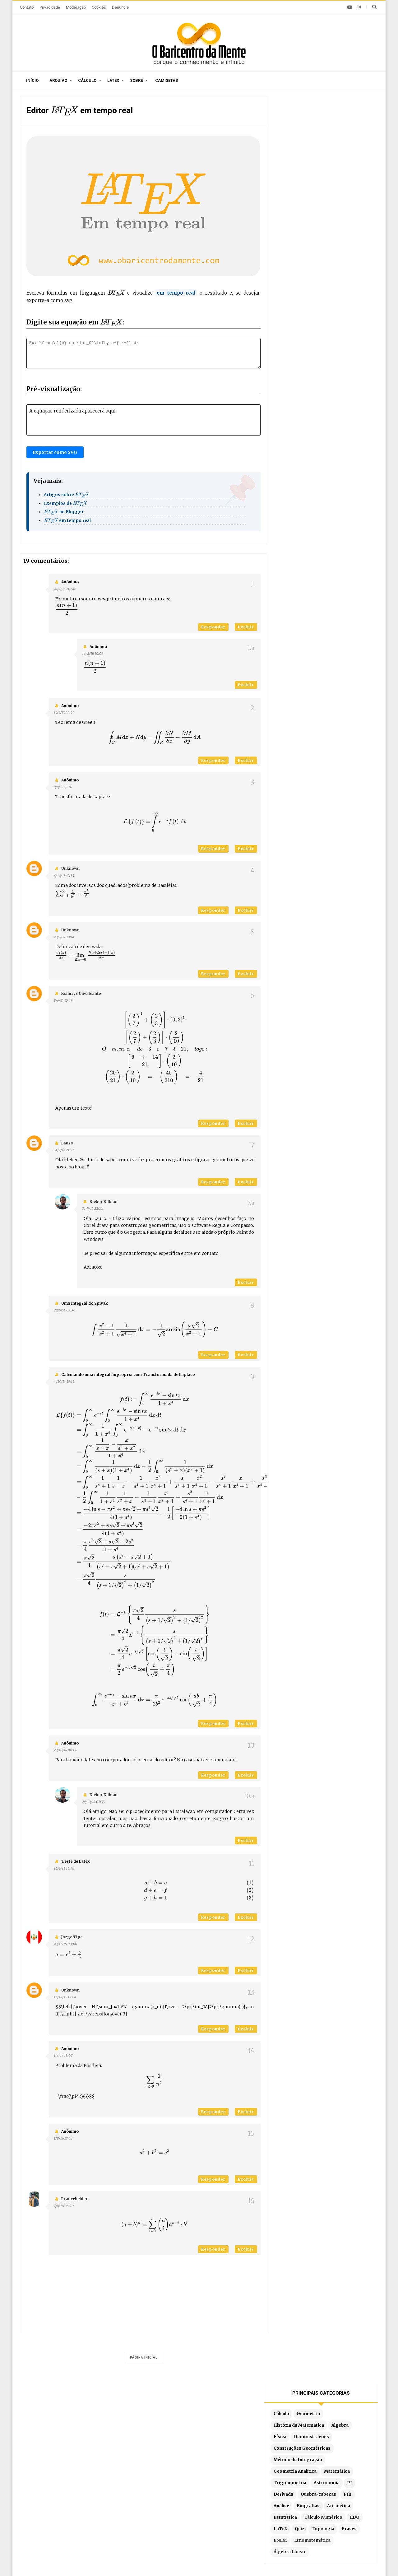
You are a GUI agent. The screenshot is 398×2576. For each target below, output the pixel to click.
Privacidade (49, 7)
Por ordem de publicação (176, 2454)
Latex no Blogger (167, 2517)
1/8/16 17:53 (63, 2138)
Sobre (136, 80)
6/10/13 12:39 (64, 875)
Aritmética (348, 233)
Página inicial (143, 2357)
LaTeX (308, 256)
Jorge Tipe (71, 1937)
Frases (291, 268)
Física (290, 164)
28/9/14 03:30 (64, 1310)
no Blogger (64, 512)
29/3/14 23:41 (64, 937)
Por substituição (283, 2473)
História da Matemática (309, 153)
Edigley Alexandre (257, 2560)
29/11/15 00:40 (65, 1944)
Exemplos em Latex (170, 2508)
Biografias (318, 233)
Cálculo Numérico (334, 245)
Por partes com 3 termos (293, 2519)
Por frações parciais (288, 2482)
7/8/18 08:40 (64, 2206)
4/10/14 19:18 (64, 1381)
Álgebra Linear (300, 279)
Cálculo (87, 80)
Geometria (318, 141)
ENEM (312, 268)
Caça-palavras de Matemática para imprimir (77, 2456)
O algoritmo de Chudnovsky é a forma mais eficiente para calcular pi (75, 2479)
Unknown (70, 868)
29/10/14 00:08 (65, 1750)
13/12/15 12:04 (65, 1997)
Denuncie (120, 7)
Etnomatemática (345, 268)
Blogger (194, 2560)
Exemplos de (65, 503)
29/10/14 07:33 (93, 1802)
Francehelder (74, 2198)
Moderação (76, 7)
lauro (67, 1143)
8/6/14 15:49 (63, 1000)
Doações (203, 2418)
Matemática (347, 199)
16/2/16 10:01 (92, 653)
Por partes (277, 2454)
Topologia (350, 256)
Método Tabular (283, 2464)
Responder (213, 627)
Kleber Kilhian (104, 1201)
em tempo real (67, 520)
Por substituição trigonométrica (301, 2491)
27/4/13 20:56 (64, 589)
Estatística (295, 245)
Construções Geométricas (312, 176)
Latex (113, 80)
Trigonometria (300, 210)
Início (32, 80)
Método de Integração (308, 187)
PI (359, 210)
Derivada (293, 222)
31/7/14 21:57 (64, 1150)
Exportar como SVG (55, 452)
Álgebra (350, 153)
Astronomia (337, 210)
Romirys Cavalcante (81, 993)
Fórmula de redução (287, 2510)
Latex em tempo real (171, 2498)
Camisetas (166, 80)
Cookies (99, 7)
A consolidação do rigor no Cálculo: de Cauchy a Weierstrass (80, 2506)
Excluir (246, 627)
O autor (111, 2418)
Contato (27, 7)
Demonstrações (321, 164)
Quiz (326, 256)
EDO (289, 256)
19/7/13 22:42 (64, 712)
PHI (358, 222)
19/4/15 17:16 (64, 1868)
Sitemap (84, 2418)
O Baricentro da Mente (109, 2560)
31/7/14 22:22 (92, 1208)
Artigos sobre (67, 494)
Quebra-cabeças (328, 222)
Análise (291, 233)
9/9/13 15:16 (63, 787)
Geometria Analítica (305, 199)
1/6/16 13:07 (63, 2055)
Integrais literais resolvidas (296, 2501)
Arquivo (58, 80)
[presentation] (64, 111)
